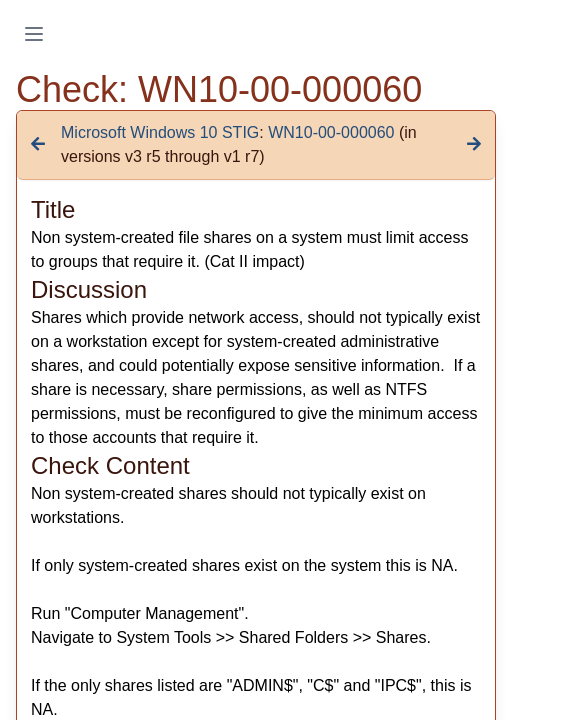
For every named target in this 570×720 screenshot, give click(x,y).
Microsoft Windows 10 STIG (160, 132)
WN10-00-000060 (331, 132)
